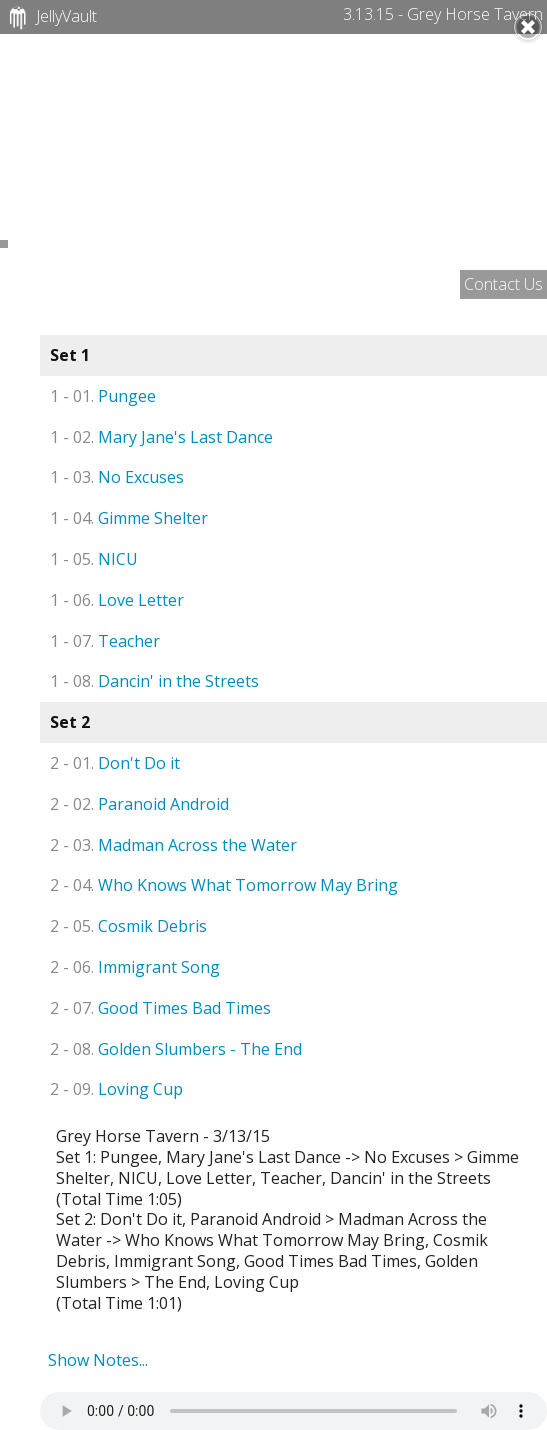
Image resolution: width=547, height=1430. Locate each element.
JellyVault (50, 18)
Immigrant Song (135, 967)
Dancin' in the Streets (154, 681)
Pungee (103, 396)
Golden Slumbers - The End (176, 1049)
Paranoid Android (139, 804)
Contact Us (503, 284)
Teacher (105, 641)
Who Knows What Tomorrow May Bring (224, 885)
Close (528, 27)
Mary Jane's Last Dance (161, 437)
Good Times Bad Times (160, 1008)
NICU (94, 559)
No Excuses (117, 477)
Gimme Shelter (129, 518)
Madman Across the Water (173, 845)
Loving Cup (116, 1089)
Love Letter (117, 600)
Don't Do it (115, 763)
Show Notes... (98, 1360)
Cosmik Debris (128, 926)
